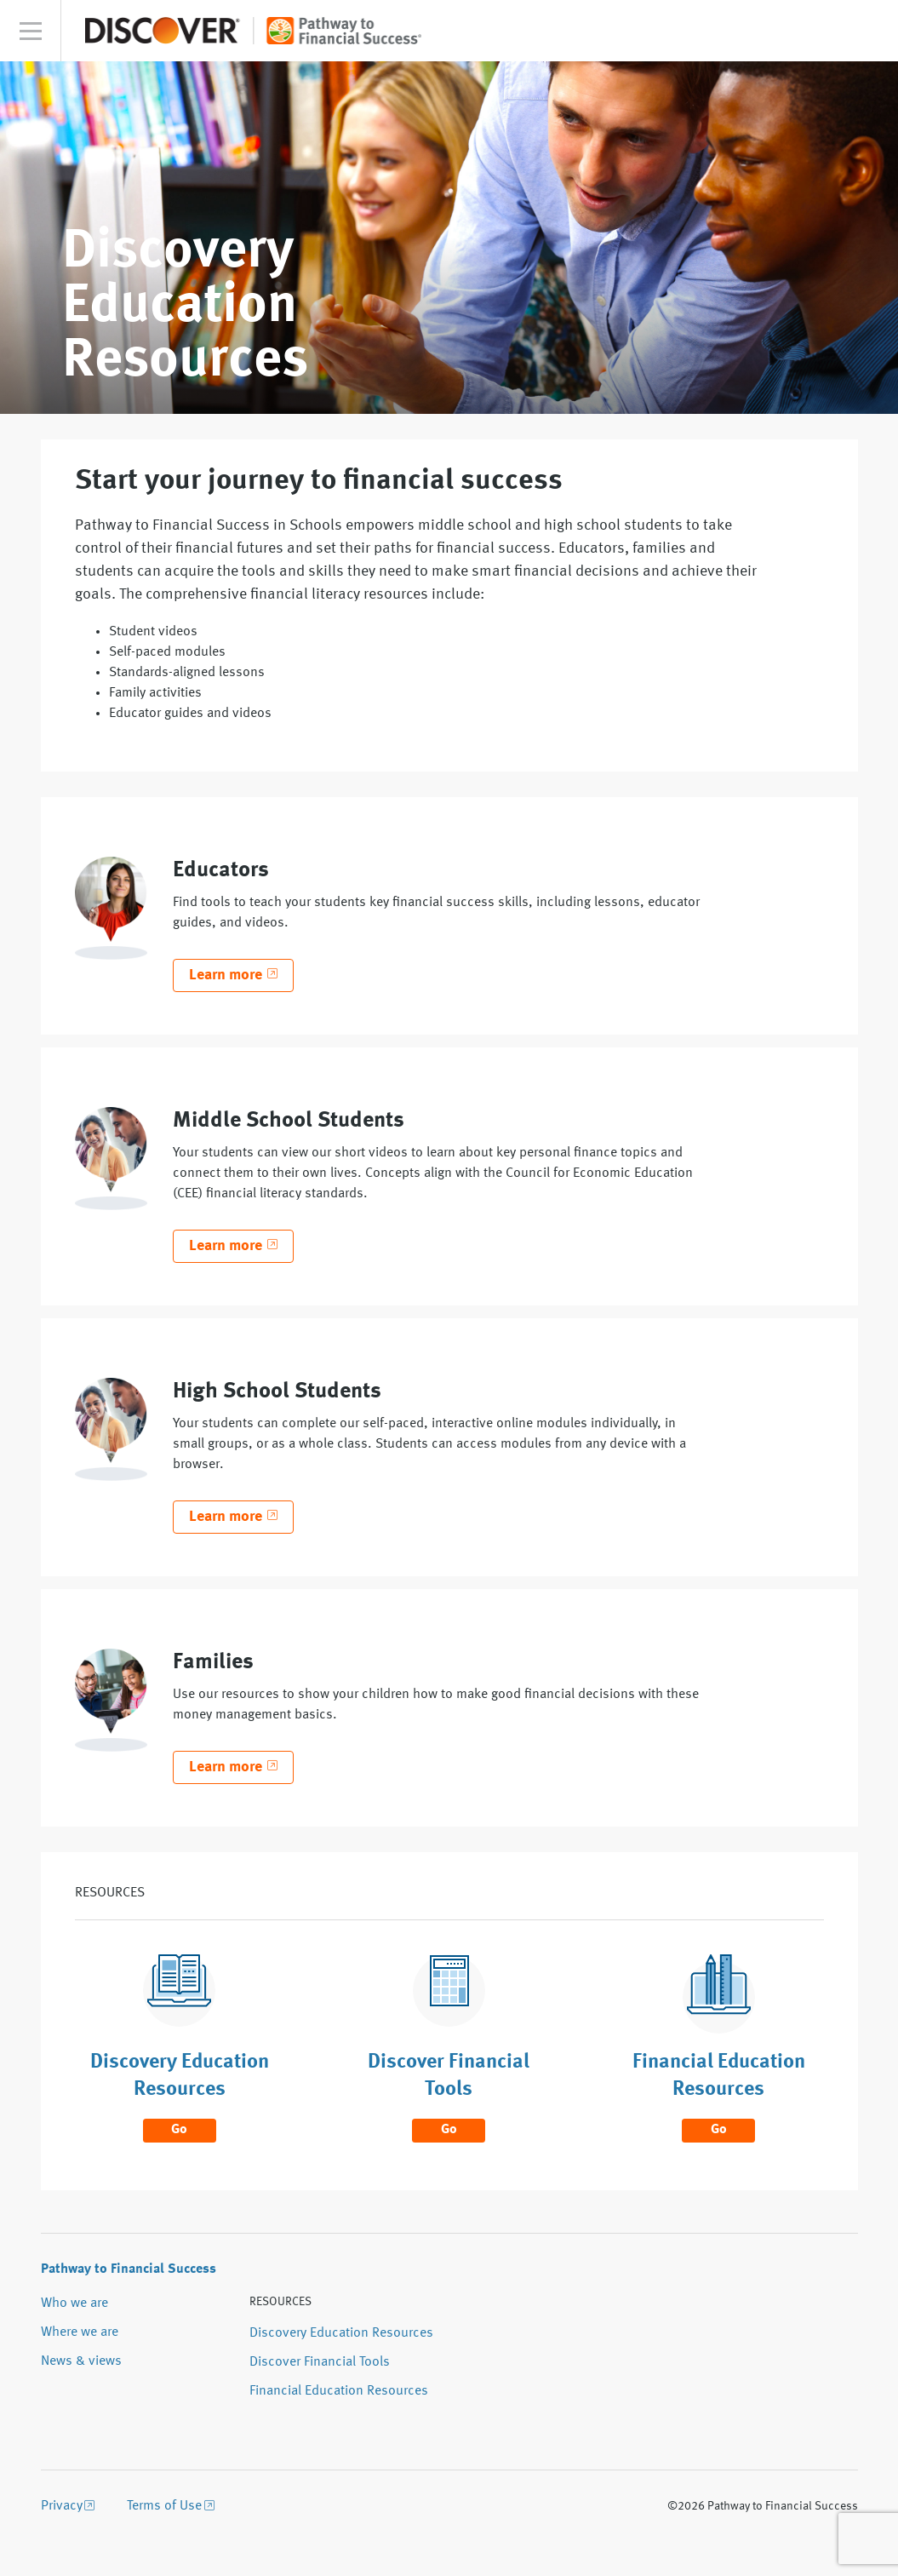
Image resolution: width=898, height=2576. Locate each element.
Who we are (74, 2303)
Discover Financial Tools (319, 2362)
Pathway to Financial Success (128, 2269)
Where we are (79, 2332)
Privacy (62, 2506)
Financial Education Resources (338, 2391)
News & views (81, 2361)
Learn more (225, 975)
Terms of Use (164, 2506)
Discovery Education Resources (341, 2333)
